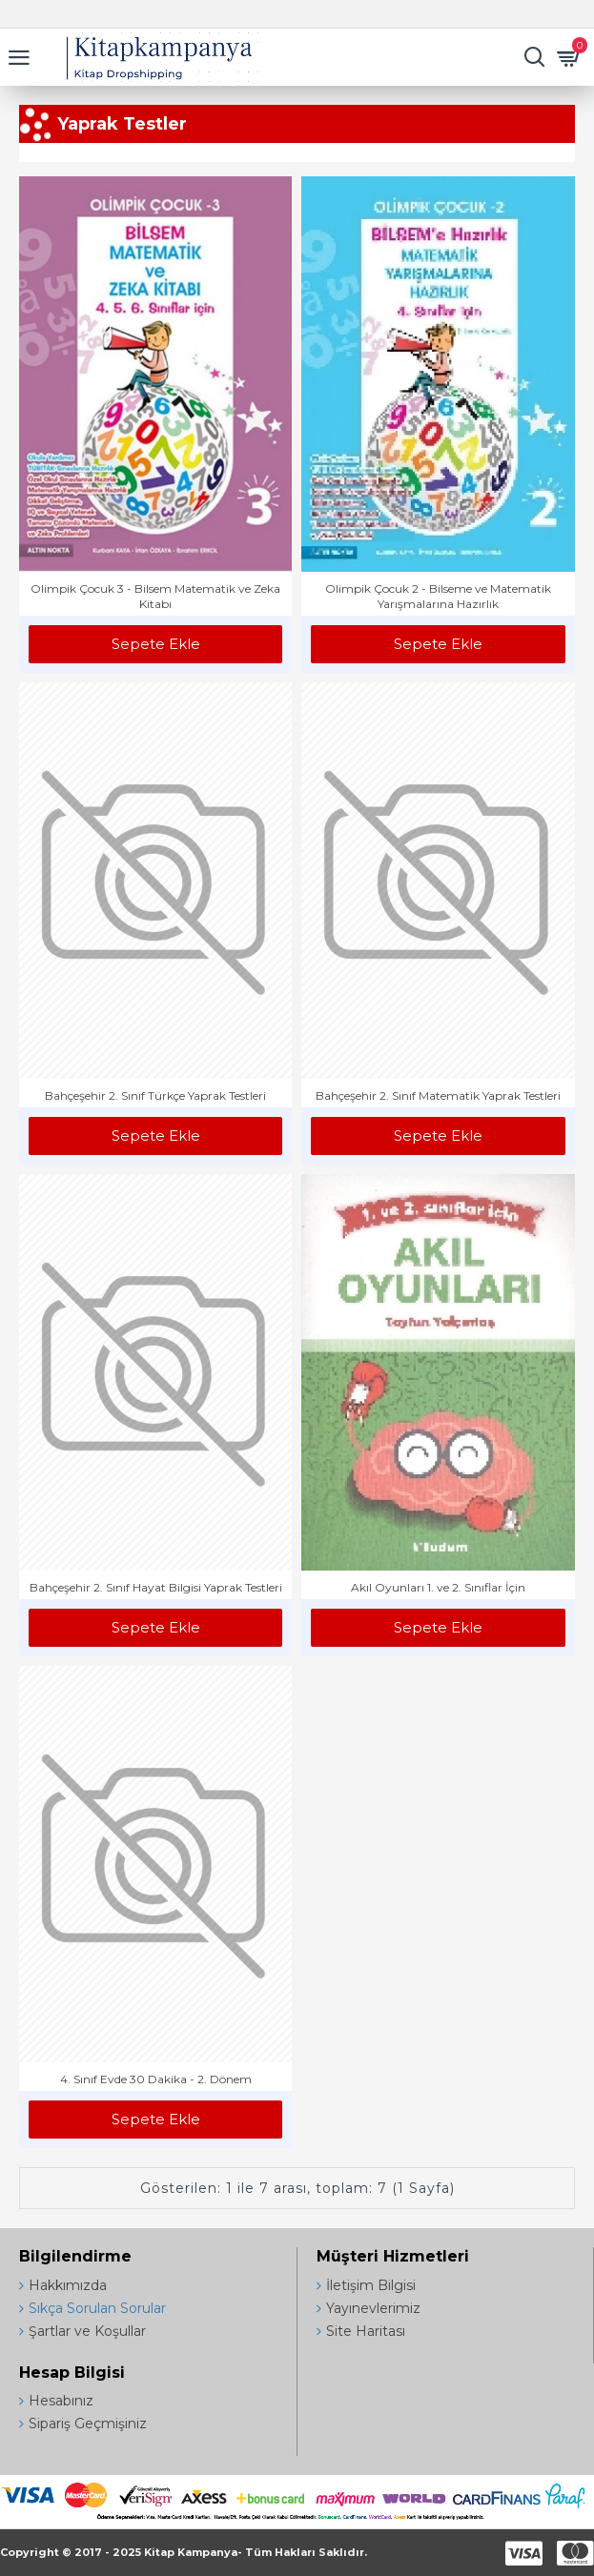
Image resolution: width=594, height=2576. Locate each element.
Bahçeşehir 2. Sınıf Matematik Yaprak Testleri (438, 1095)
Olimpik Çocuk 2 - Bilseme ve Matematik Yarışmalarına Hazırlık (438, 596)
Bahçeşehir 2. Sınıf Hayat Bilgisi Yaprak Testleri (156, 1587)
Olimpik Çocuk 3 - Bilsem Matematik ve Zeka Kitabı (155, 596)
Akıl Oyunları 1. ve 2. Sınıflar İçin (438, 1587)
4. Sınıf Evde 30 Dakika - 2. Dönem (156, 2079)
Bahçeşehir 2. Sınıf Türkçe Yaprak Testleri (155, 1095)
